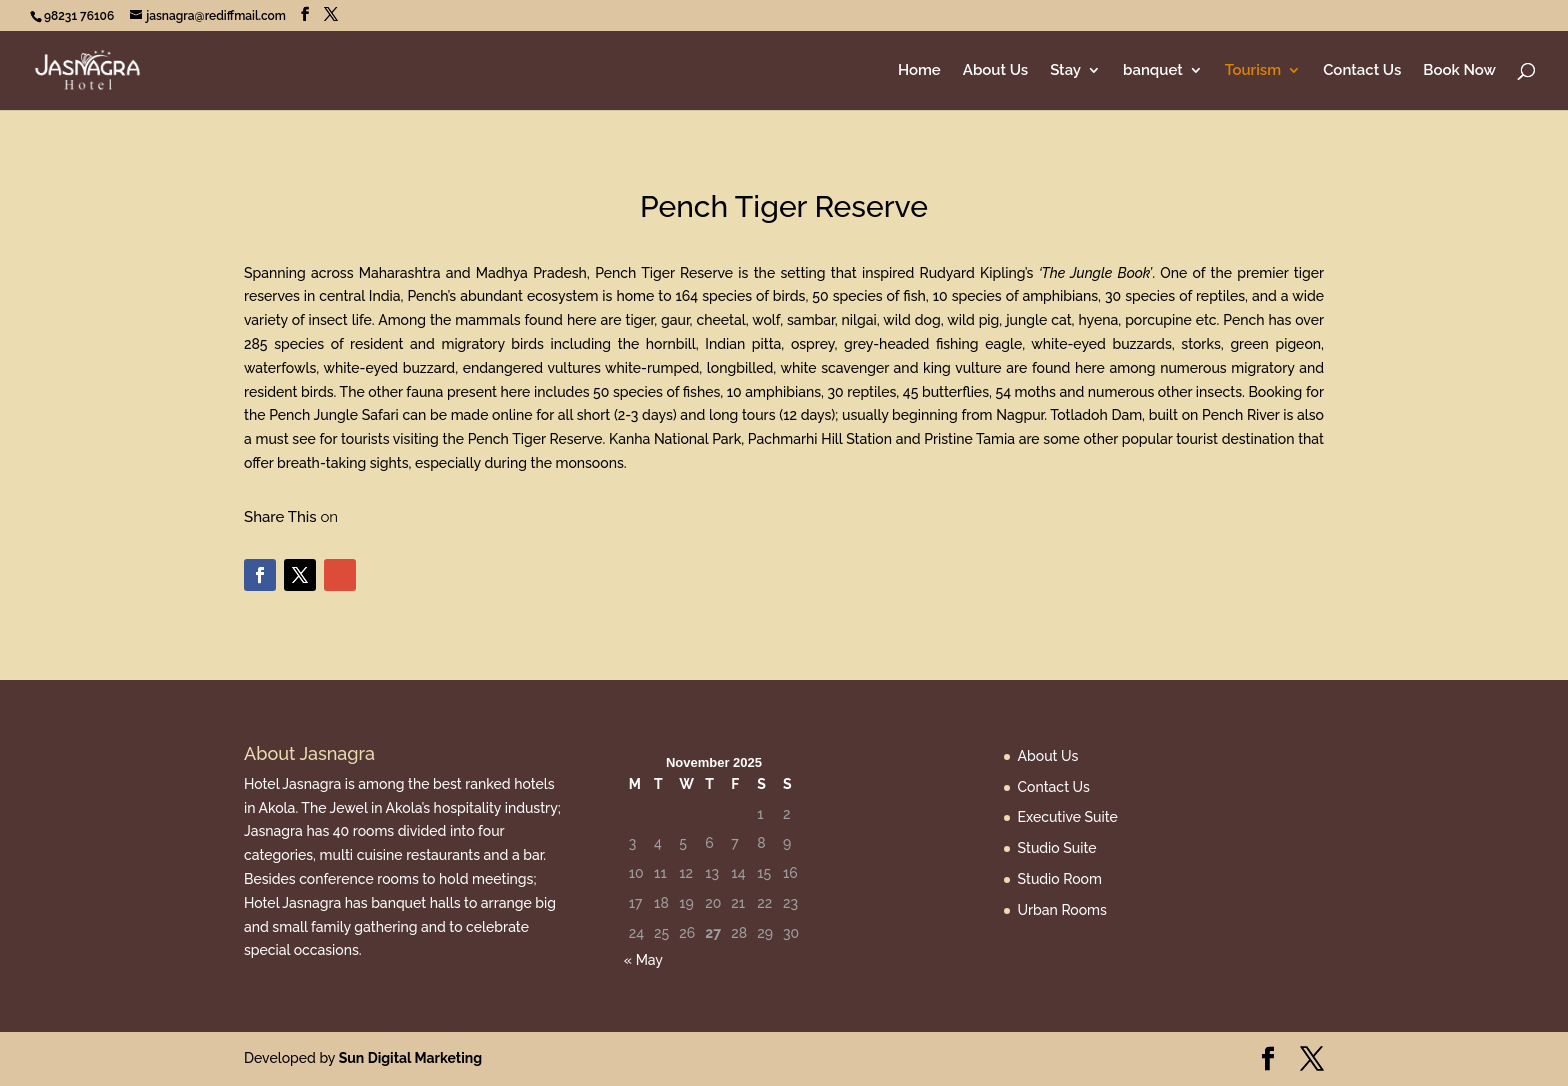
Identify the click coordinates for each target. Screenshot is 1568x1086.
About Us (995, 71)
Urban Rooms (1062, 910)
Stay (1065, 71)
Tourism (1253, 71)
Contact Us (1362, 71)
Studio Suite (1057, 848)
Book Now (1459, 71)
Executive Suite (1068, 817)
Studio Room (1060, 879)
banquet (1153, 71)
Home (919, 71)
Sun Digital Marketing (410, 1058)
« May (643, 960)
